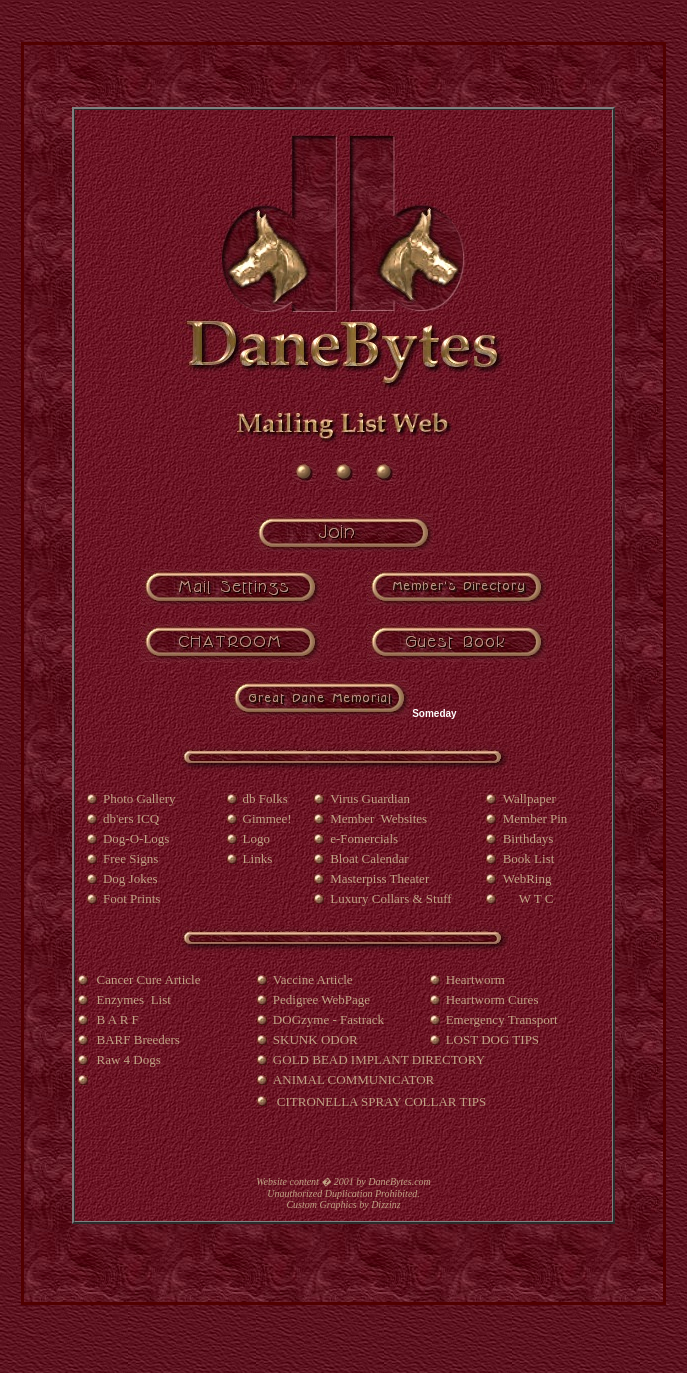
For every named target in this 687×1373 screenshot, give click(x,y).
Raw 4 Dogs (129, 1059)
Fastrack (363, 1019)
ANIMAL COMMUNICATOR (353, 1079)
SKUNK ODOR (315, 1039)
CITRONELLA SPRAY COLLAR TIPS (381, 1101)
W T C (538, 898)
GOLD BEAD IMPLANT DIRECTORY (379, 1059)
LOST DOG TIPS (492, 1039)
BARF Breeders (138, 1039)
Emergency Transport (502, 1019)
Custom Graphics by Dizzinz (343, 1204)
